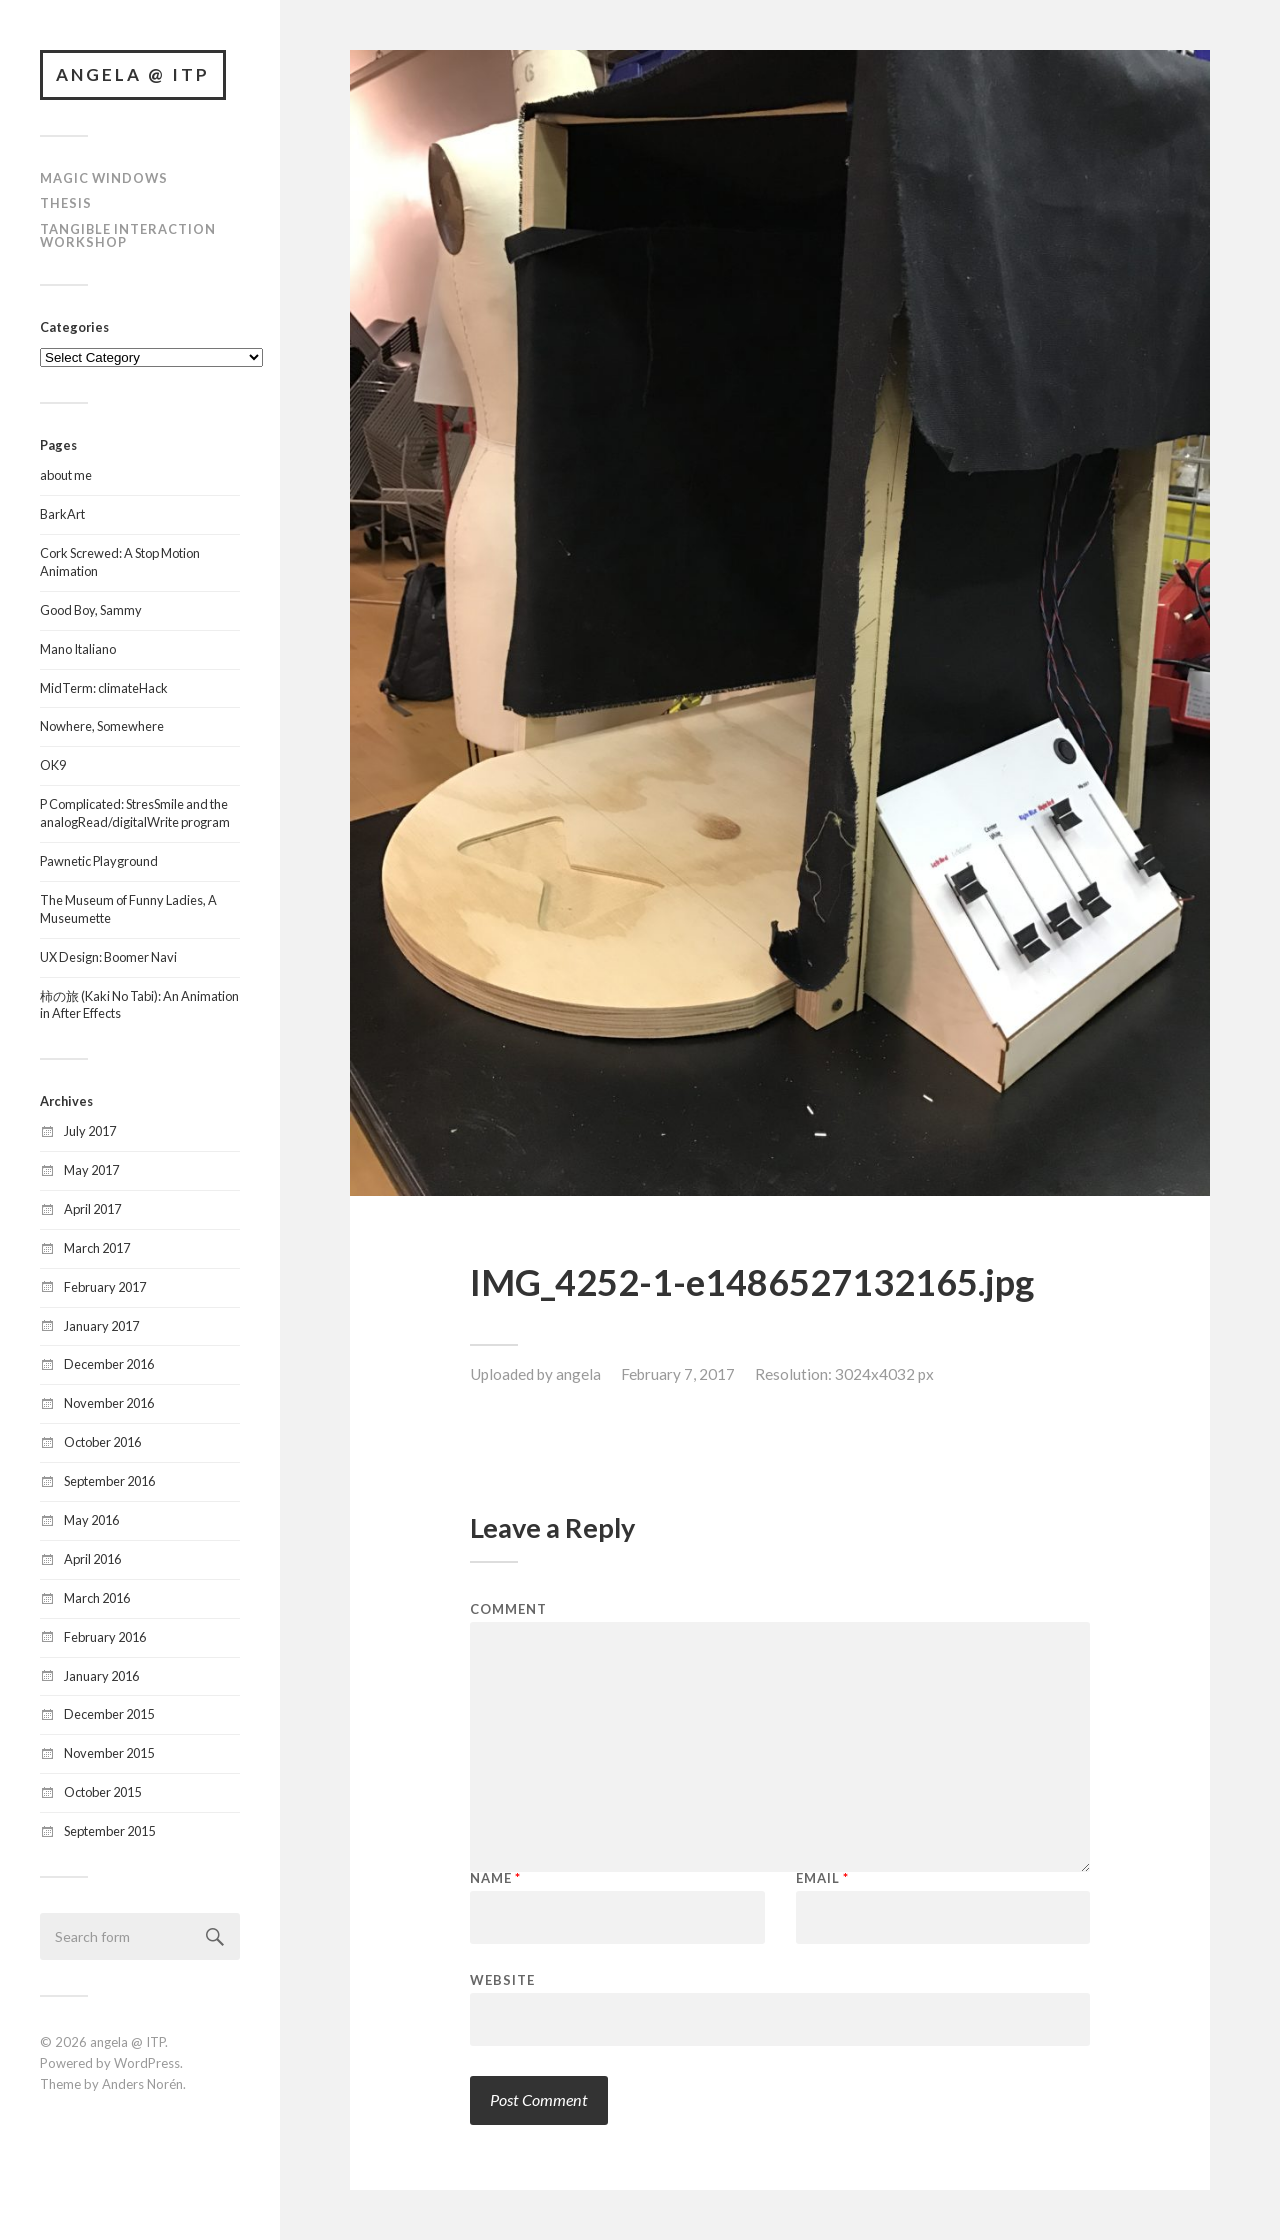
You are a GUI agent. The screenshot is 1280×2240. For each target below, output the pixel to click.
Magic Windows (104, 178)
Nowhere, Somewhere (102, 726)
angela (578, 1374)
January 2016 (101, 1676)
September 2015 (109, 1831)
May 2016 (91, 1520)
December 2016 (109, 1364)
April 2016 (92, 1559)
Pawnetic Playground (99, 861)
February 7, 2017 (678, 1374)
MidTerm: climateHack (104, 688)
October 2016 (102, 1442)
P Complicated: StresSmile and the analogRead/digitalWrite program (135, 813)
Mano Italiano (78, 649)
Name (495, 1878)
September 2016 (109, 1481)
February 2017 (105, 1287)
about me (66, 475)
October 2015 (102, 1792)
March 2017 (97, 1248)
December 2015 (109, 1714)
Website (502, 1979)
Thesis (66, 203)
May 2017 (91, 1170)
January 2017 (101, 1326)
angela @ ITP (133, 74)
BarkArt (62, 514)
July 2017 (90, 1131)
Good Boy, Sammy (91, 610)
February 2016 (105, 1637)
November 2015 (109, 1753)
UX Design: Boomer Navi (108, 957)
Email (822, 1878)
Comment (508, 1609)
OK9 (53, 765)
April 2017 (92, 1209)
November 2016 (109, 1403)
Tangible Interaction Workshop (128, 235)
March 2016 (97, 1598)
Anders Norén (142, 2084)
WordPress (147, 2063)
